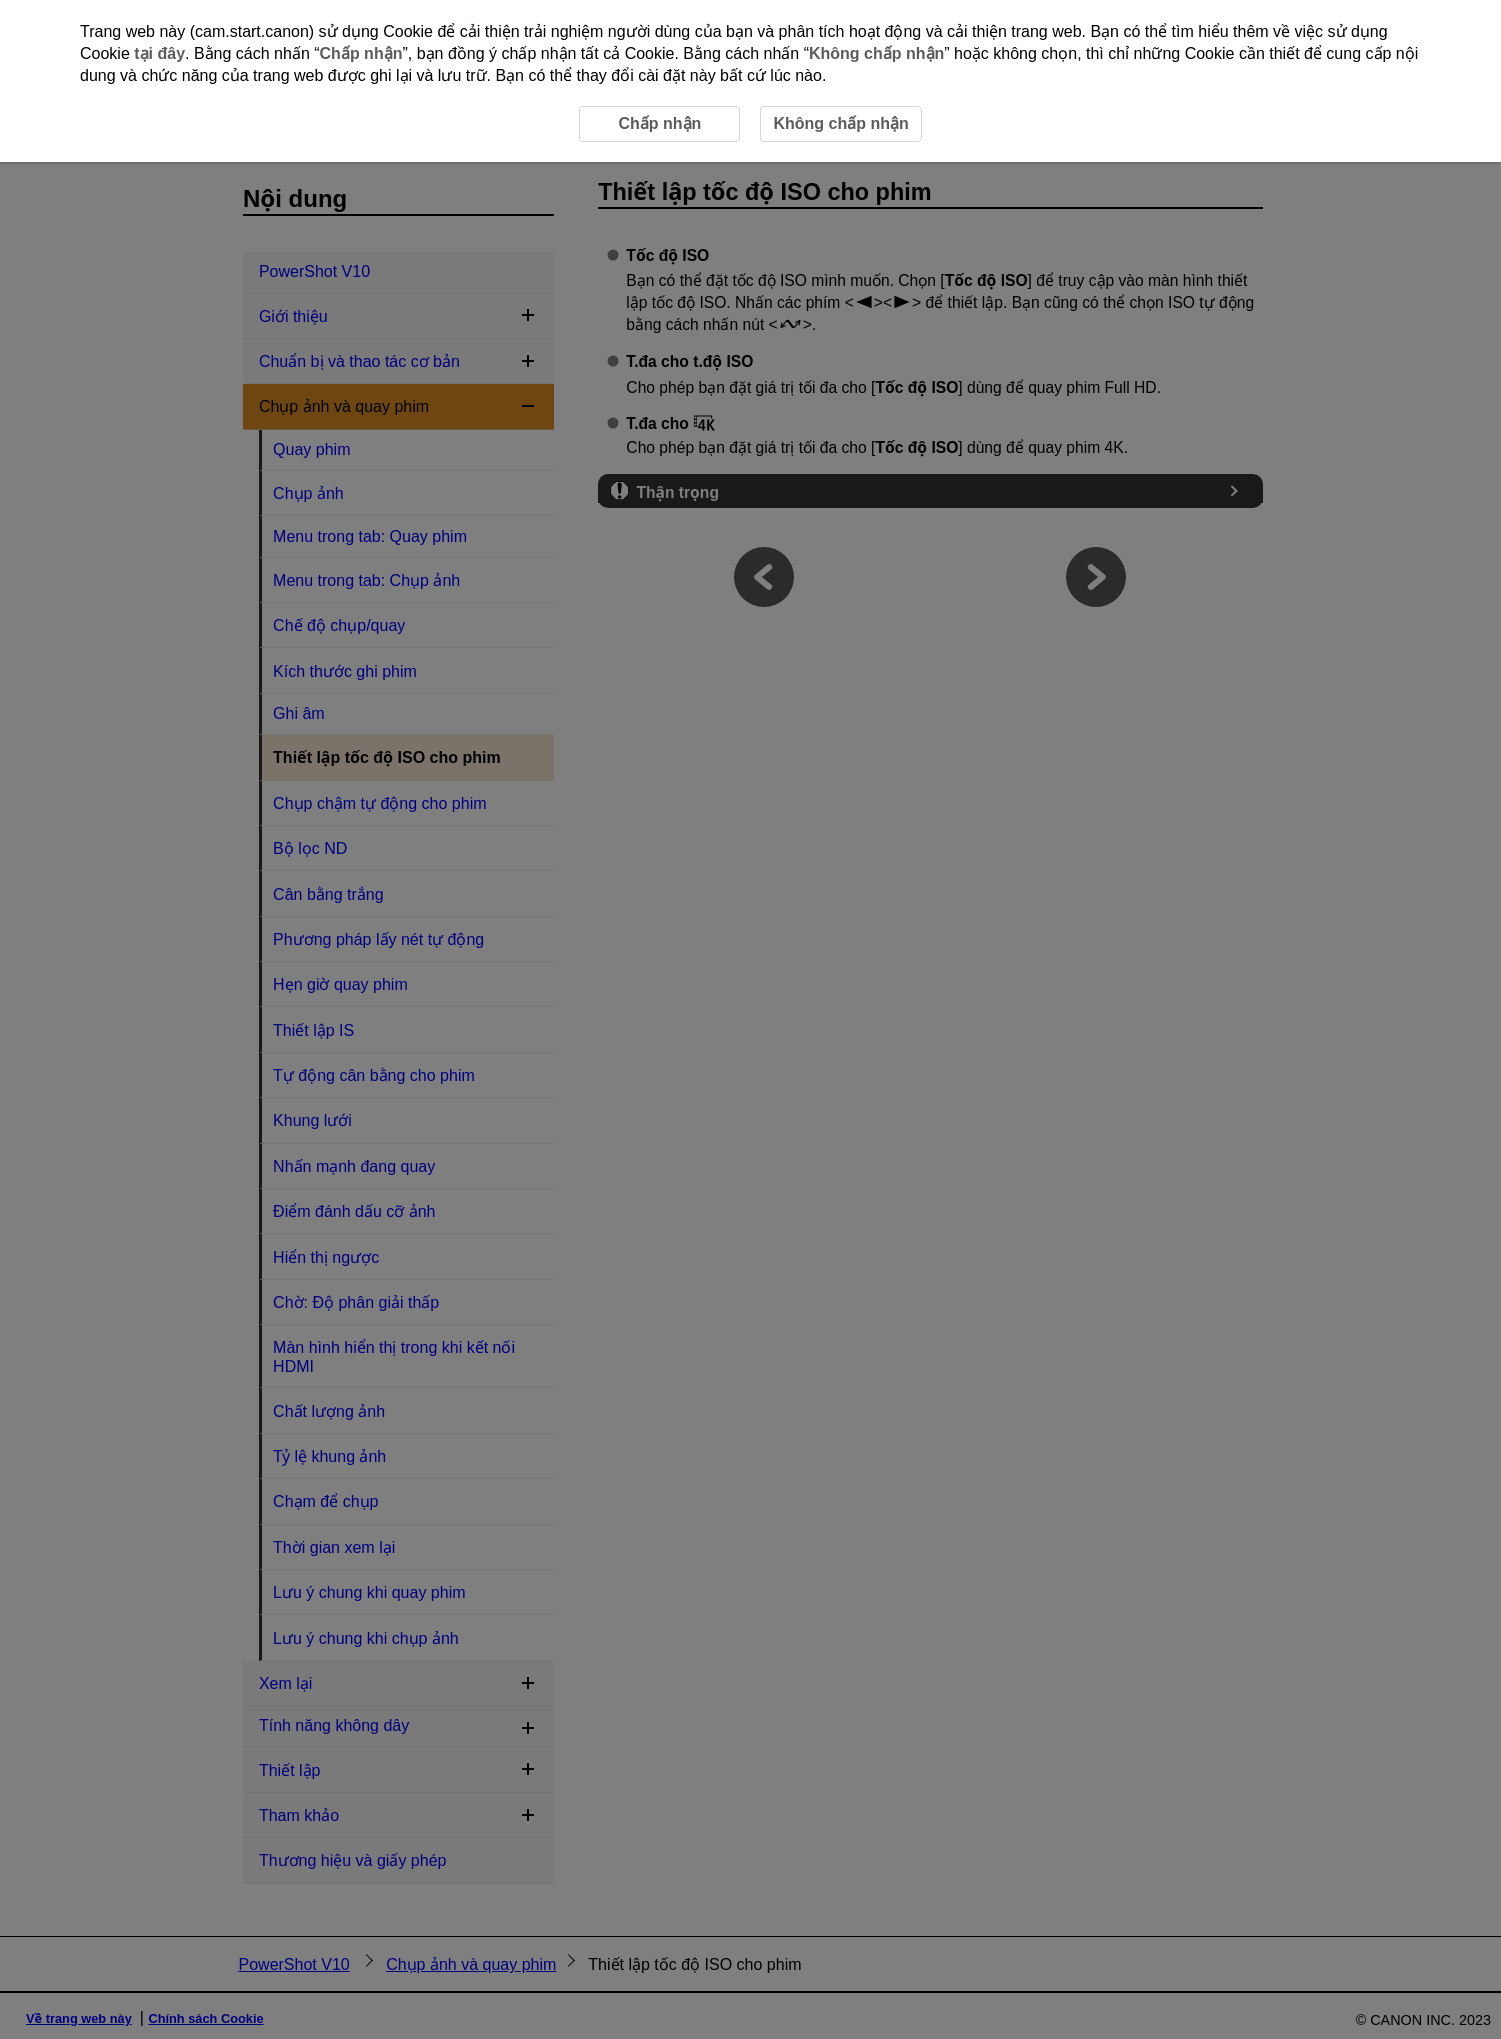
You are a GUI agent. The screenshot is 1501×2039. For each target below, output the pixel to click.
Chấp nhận (361, 53)
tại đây (159, 53)
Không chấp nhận (876, 53)
